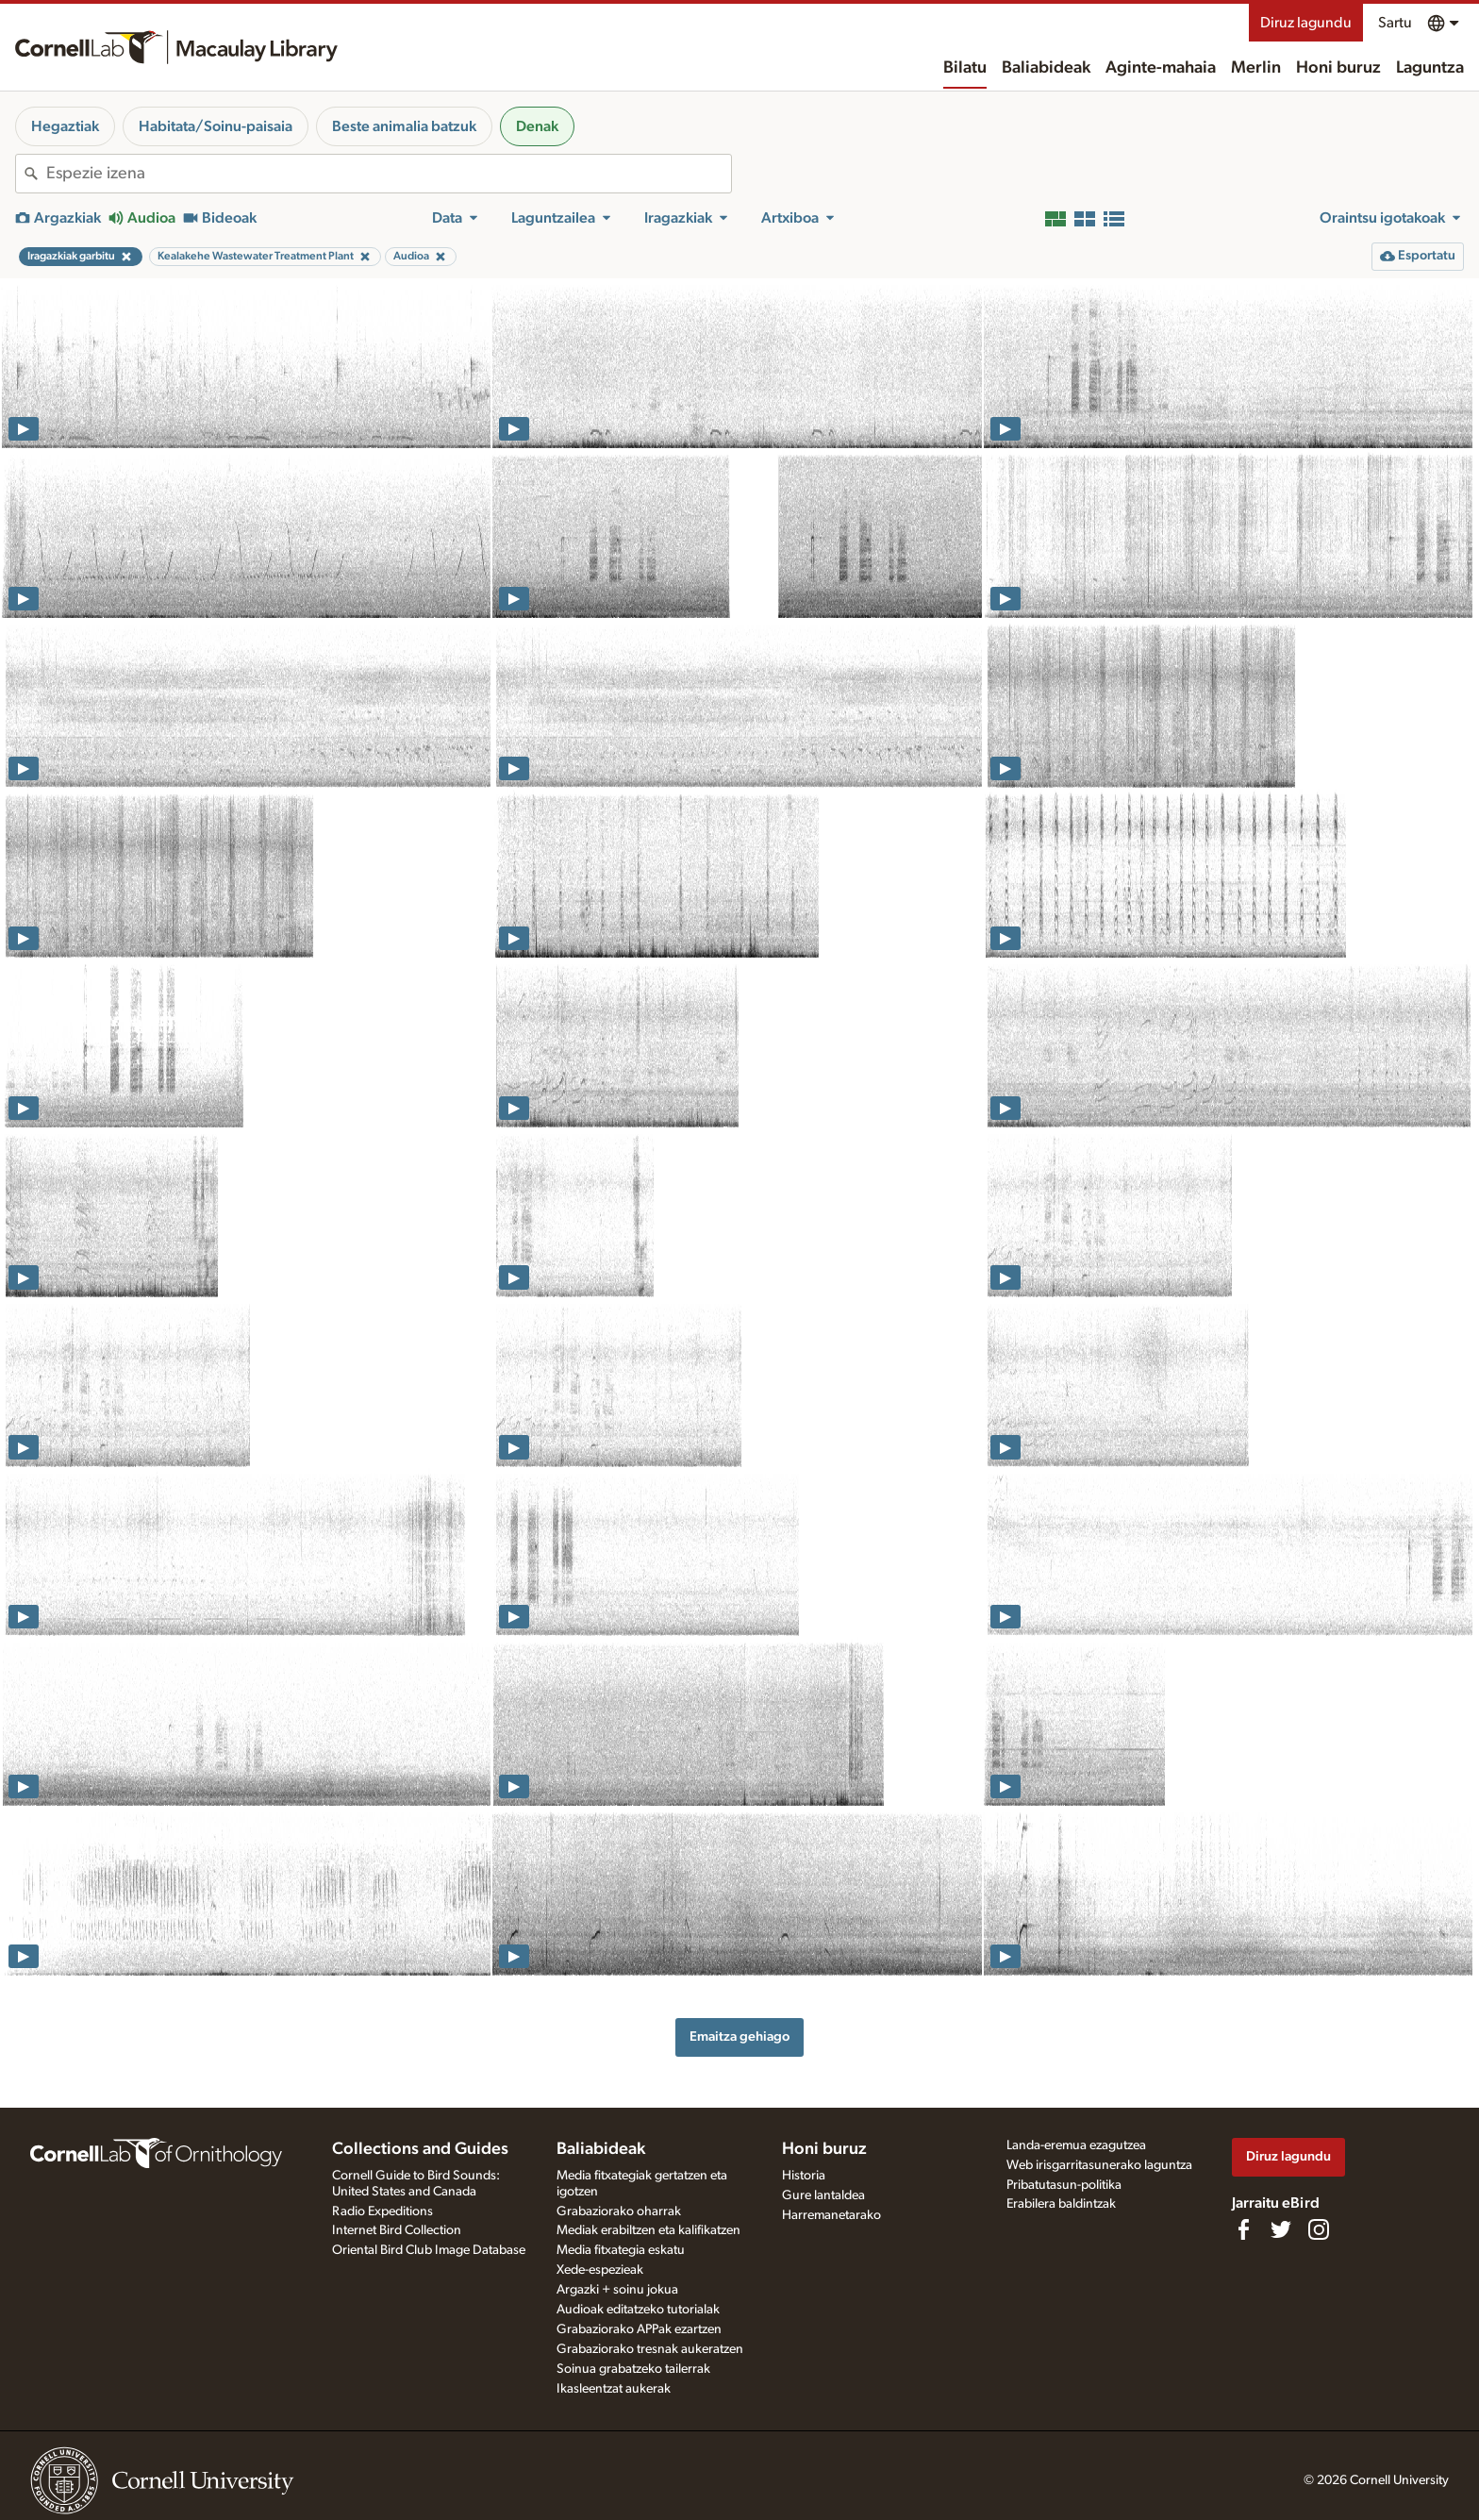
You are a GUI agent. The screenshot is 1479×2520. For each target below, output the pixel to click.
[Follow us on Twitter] (1281, 2229)
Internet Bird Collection (396, 2230)
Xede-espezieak (600, 2270)
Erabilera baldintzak (1061, 2204)
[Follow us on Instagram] (1318, 2229)
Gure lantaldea (823, 2195)
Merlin (1256, 67)
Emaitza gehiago (739, 2036)
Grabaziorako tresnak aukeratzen (650, 2349)
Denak (537, 126)
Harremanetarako (831, 2215)
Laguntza (1430, 67)
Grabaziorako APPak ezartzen (639, 2329)
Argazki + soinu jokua (617, 2289)
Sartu (1395, 22)
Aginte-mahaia (1160, 67)
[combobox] (388, 173)
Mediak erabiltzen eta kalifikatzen (648, 2230)
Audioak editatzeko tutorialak (638, 2309)
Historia (803, 2175)
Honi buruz (1338, 67)
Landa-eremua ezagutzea (1076, 2145)
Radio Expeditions (382, 2211)
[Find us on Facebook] (1243, 2229)
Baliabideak (1046, 67)
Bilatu (965, 67)
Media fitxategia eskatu (621, 2250)
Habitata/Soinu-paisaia (215, 126)
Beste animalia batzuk (404, 126)
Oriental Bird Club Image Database (428, 2250)
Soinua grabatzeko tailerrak (633, 2369)
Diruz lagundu (1306, 22)
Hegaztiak (65, 126)
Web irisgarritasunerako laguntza (1099, 2165)
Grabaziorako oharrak (619, 2211)
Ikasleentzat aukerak (614, 2388)
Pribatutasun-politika (1064, 2185)
